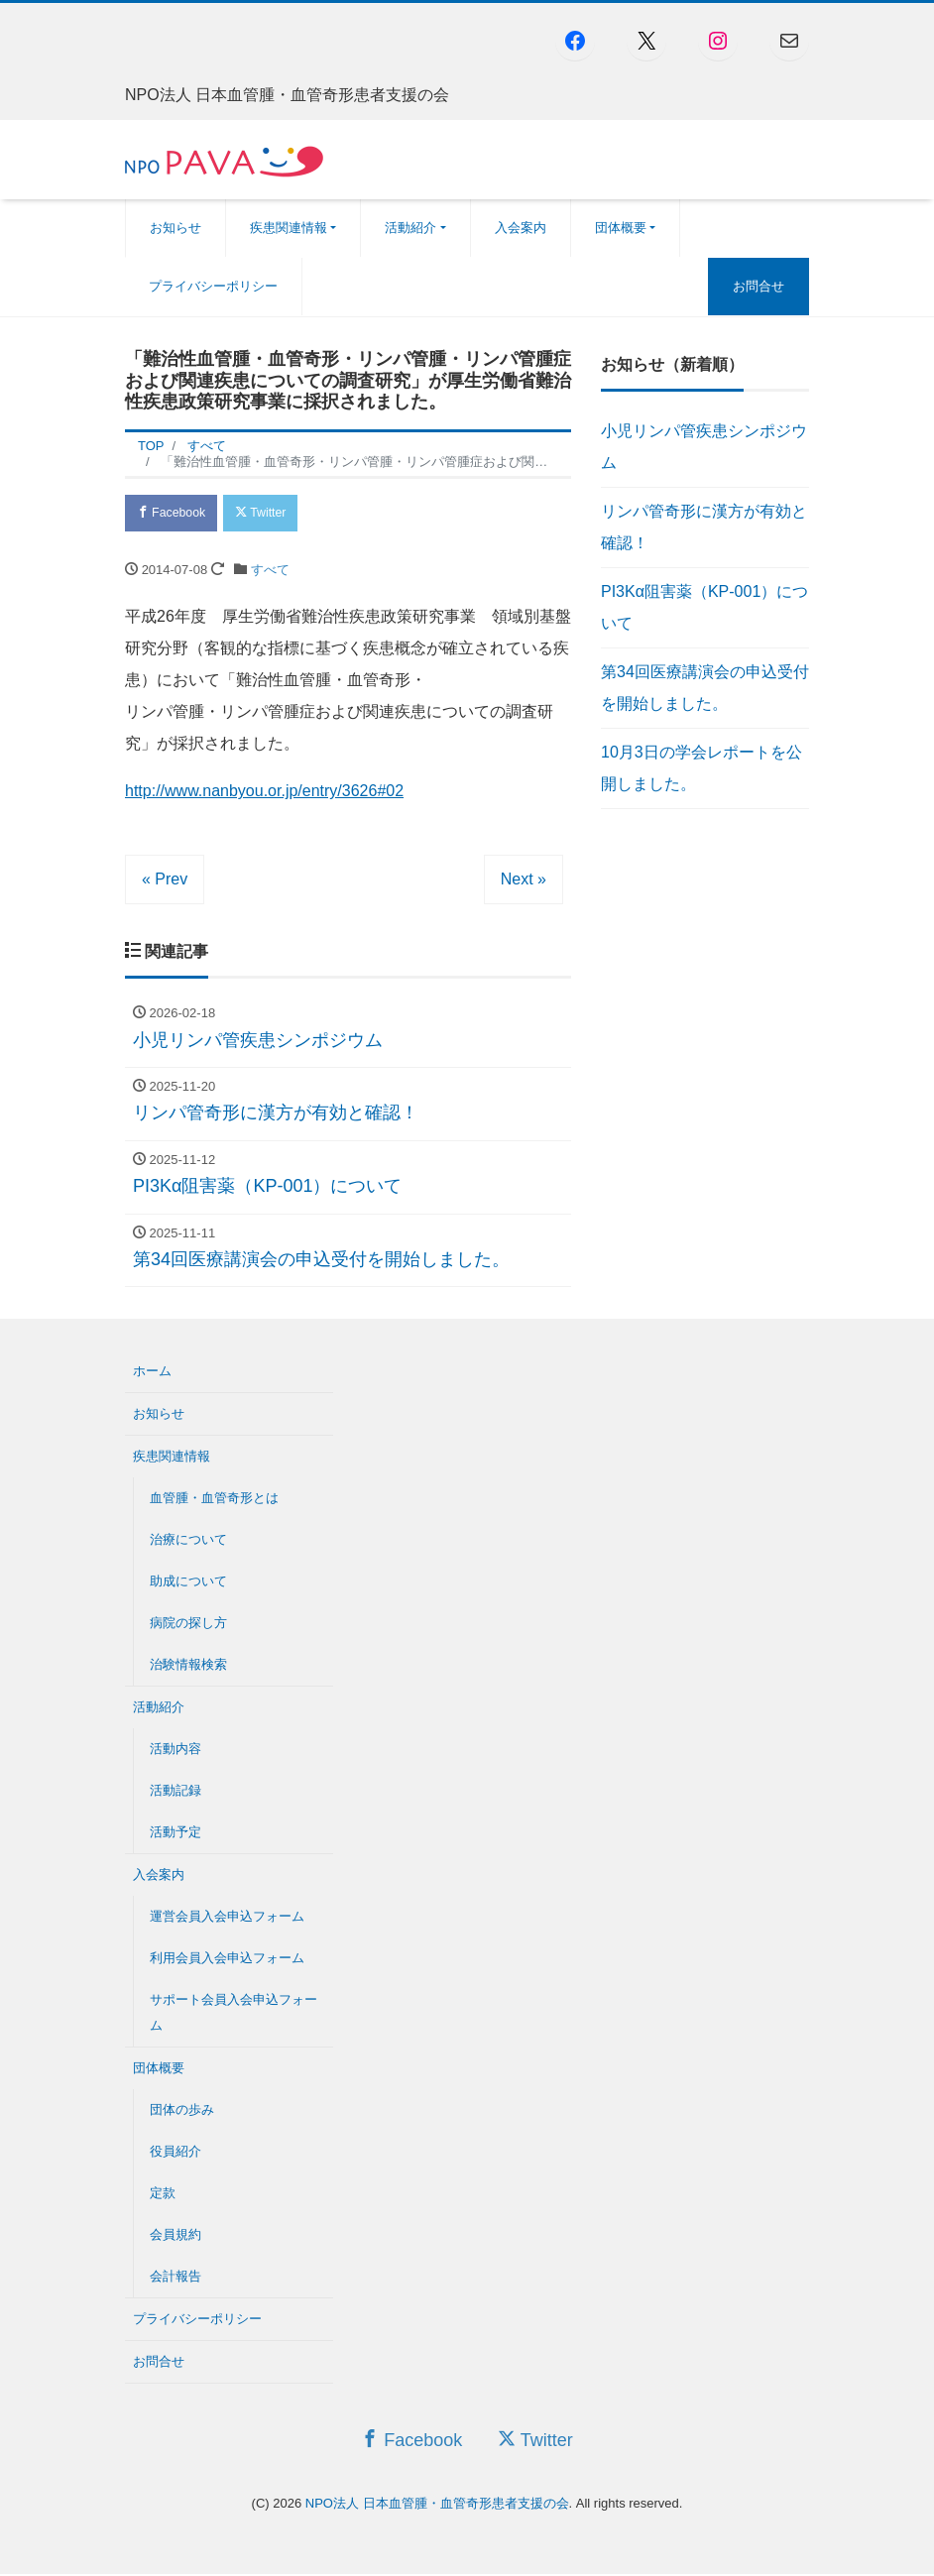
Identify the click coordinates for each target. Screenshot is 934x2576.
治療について (188, 1542)
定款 (162, 2195)
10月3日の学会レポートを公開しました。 (701, 768)
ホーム (152, 1373)
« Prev (164, 882)
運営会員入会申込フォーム (227, 1919)
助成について (188, 1584)
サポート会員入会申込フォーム (233, 2015)
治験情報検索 (188, 1667)
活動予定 (175, 1834)
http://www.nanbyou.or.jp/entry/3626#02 (264, 793)
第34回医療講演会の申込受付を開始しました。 (705, 687)
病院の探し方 (188, 1625)
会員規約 (175, 2237)
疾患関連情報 (288, 227)
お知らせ (175, 227)
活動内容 (175, 1751)
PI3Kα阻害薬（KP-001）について (704, 607)
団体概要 (620, 227)
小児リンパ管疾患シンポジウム (704, 446)
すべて (270, 572)
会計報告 (175, 2279)
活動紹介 (410, 227)
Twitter (270, 514)
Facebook (174, 514)
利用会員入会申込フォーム (227, 1960)
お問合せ (758, 286)
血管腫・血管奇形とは (214, 1500)
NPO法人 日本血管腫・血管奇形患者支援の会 (437, 2505)
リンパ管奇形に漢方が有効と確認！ (704, 527)
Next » (523, 882)
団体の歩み (182, 2112)
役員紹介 (175, 2154)
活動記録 (175, 1793)
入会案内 (520, 227)
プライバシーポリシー (213, 286)
